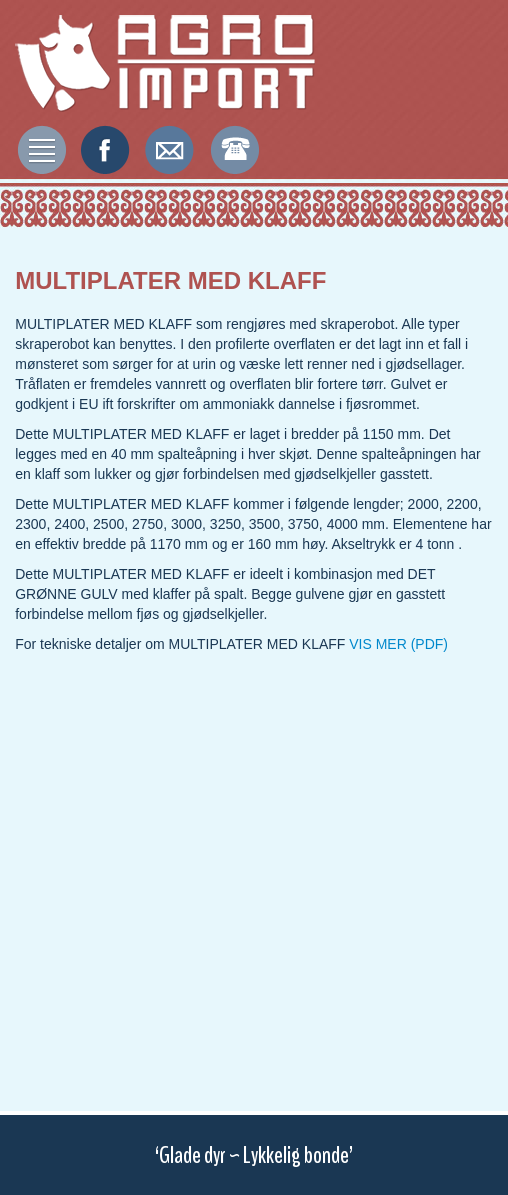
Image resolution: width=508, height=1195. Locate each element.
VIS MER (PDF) (398, 644)
